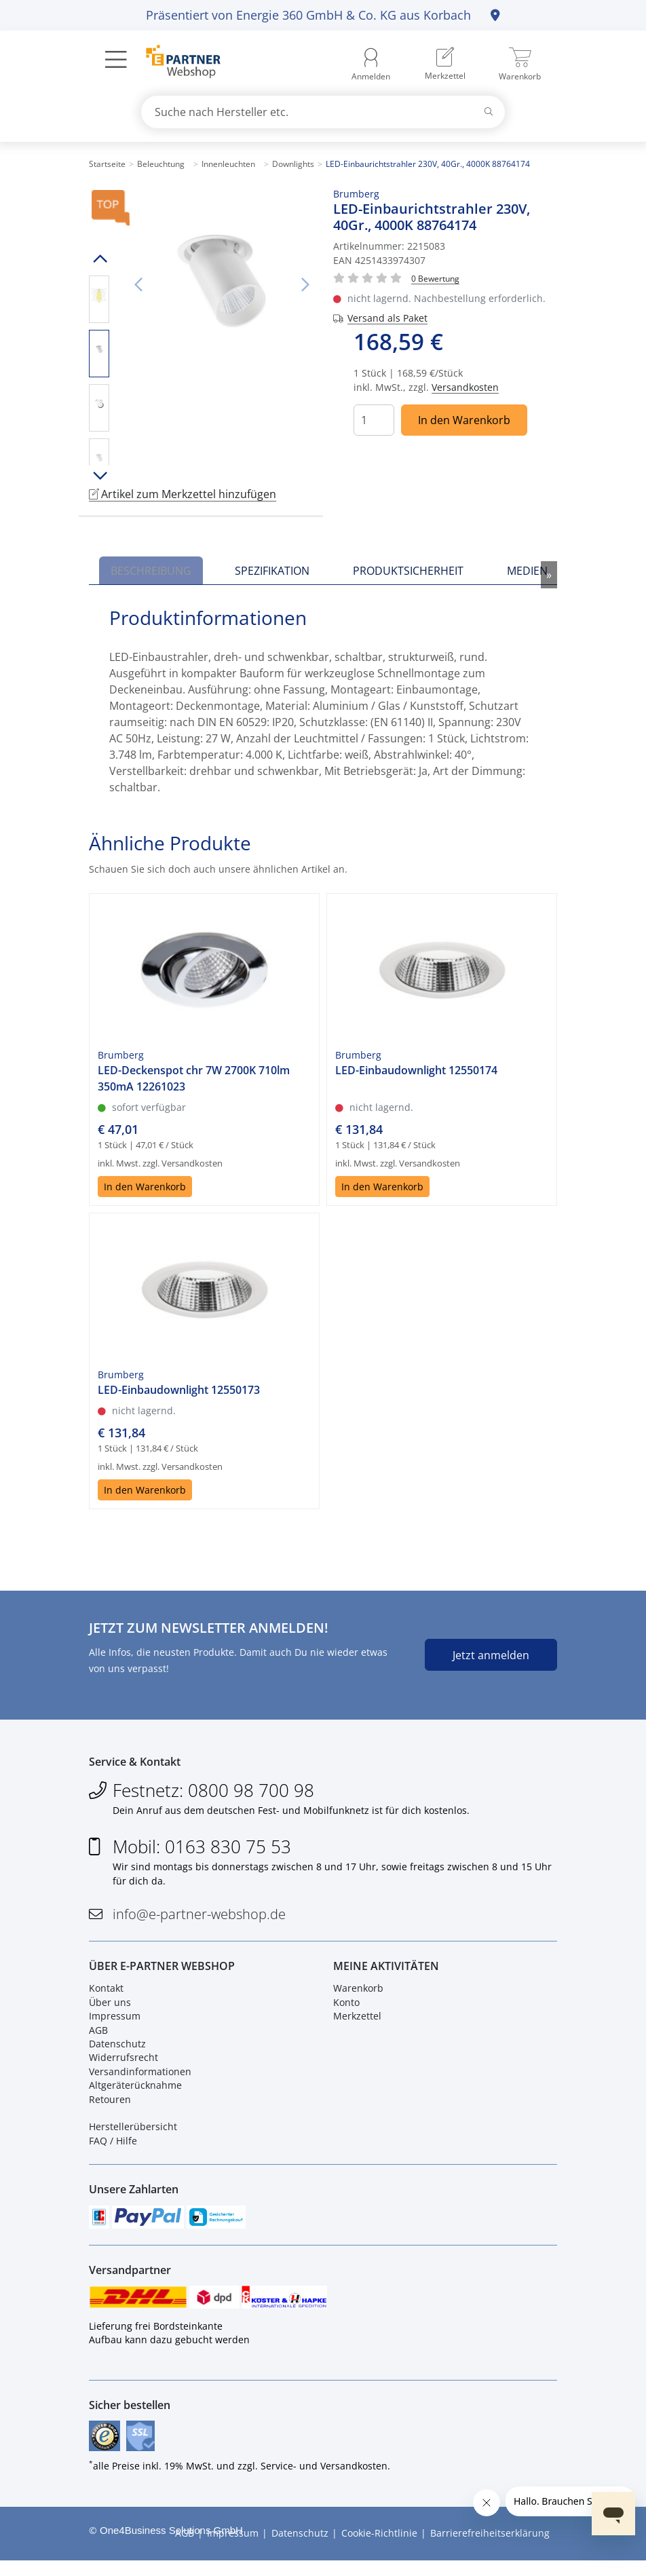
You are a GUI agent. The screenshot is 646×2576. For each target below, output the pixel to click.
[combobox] (323, 112)
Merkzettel (357, 2021)
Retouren (110, 2105)
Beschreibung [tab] (151, 570)
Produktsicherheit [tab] (408, 570)
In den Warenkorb (464, 420)
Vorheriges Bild (138, 285)
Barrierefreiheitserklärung (490, 2549)
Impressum (114, 2021)
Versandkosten (465, 387)
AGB (98, 2036)
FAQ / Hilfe (113, 2146)
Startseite (107, 164)
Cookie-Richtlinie (379, 2549)
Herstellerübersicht (133, 2133)
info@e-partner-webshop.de (199, 1917)
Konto (346, 2008)
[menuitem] (445, 64)
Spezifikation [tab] (272, 570)
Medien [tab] (527, 570)
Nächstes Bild (305, 285)
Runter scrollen (99, 476)
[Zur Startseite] (175, 63)
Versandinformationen (140, 2077)
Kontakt (106, 1994)
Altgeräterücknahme (135, 2091)
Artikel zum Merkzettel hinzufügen (182, 494)
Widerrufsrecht (123, 2064)
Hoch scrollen (99, 258)
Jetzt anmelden (491, 1655)
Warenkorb (358, 1994)
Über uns (110, 2008)
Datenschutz (117, 2049)
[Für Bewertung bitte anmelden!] (435, 277)
